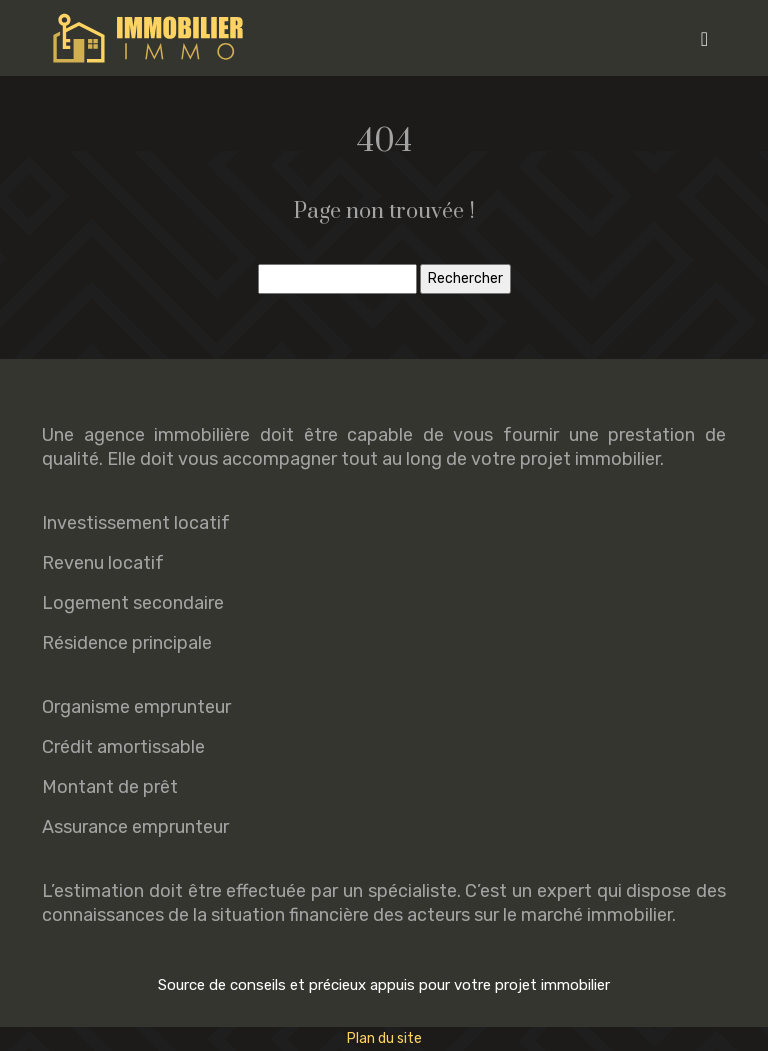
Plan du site (384, 1038)
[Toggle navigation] (704, 38)
